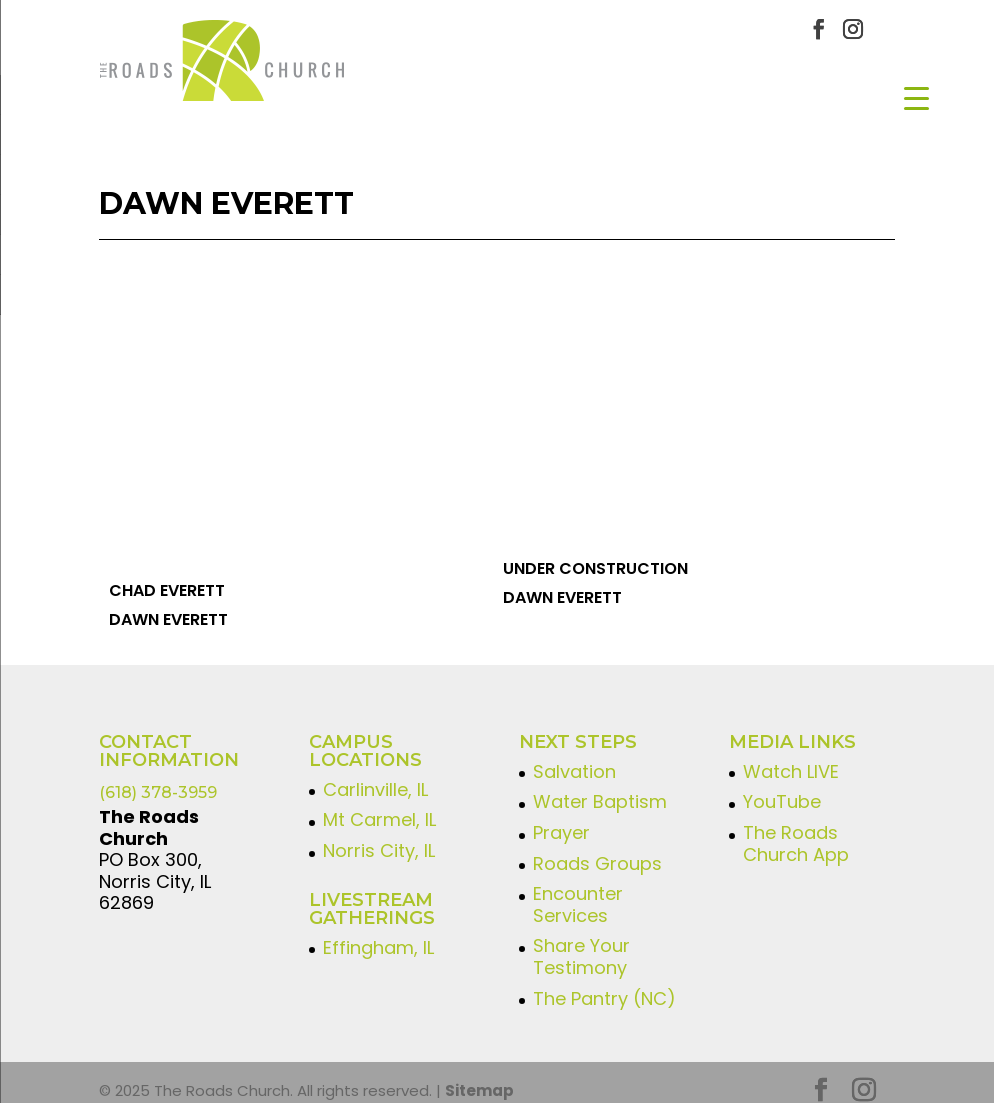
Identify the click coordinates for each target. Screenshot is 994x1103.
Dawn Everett (168, 603)
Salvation (574, 755)
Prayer (561, 816)
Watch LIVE (791, 755)
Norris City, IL (379, 834)
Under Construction (595, 552)
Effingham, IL (378, 931)
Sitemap (479, 1074)
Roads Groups (597, 847)
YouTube (782, 786)
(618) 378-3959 (158, 776)
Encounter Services (578, 888)
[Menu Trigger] (916, 97)
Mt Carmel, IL (379, 804)
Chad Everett (167, 574)
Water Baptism (600, 786)
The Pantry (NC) (604, 982)
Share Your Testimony (581, 941)
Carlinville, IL (375, 773)
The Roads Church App (796, 827)
